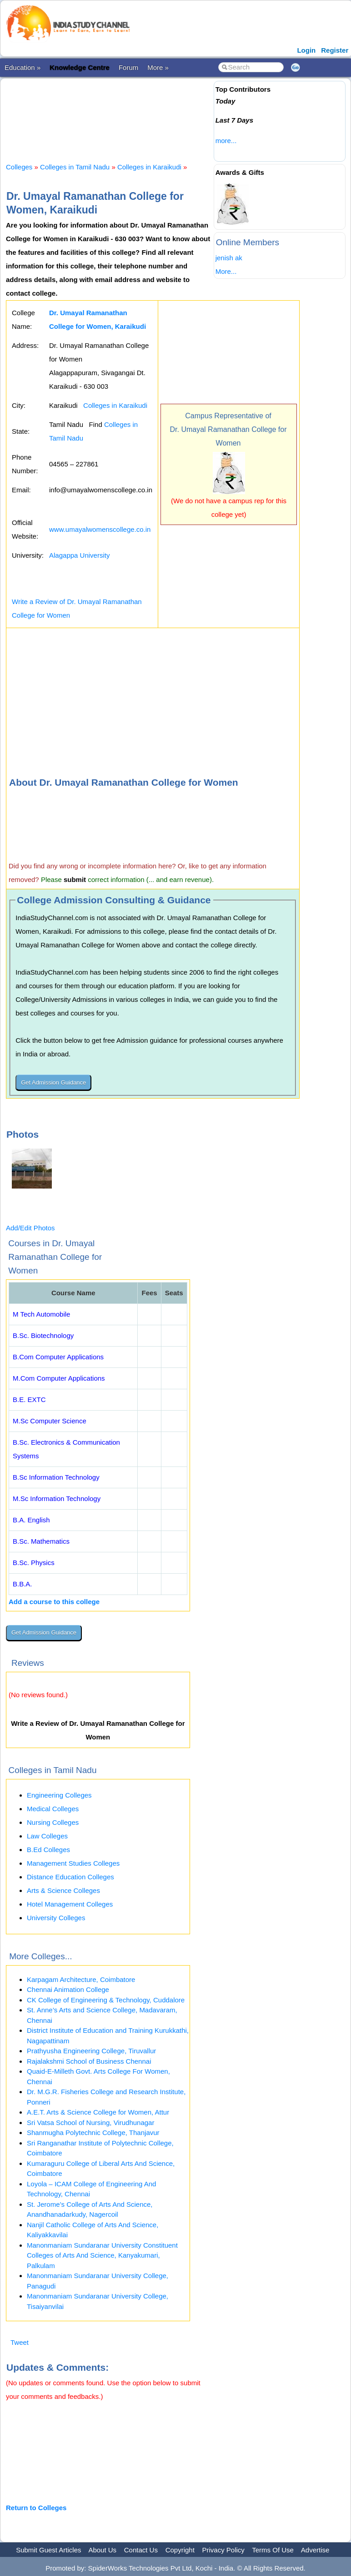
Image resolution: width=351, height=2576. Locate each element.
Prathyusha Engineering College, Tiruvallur (91, 2051)
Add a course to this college (54, 1601)
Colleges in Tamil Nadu (75, 167)
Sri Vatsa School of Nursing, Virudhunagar (90, 2122)
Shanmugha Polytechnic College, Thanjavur (93, 2132)
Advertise (315, 2550)
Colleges (19, 167)
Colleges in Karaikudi (149, 167)
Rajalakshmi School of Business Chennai (89, 2061)
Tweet (19, 2342)
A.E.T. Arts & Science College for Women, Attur (98, 2112)
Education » (22, 67)
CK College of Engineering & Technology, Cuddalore (106, 2000)
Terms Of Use (273, 2550)
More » (158, 67)
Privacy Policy (223, 2550)
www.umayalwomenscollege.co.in (99, 529)
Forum (128, 67)
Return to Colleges (36, 2508)
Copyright (180, 2550)
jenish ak (229, 258)
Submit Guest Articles (48, 2550)
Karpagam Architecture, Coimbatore (81, 1979)
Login (306, 50)
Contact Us (141, 2550)
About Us (102, 2550)
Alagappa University (79, 555)
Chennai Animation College (68, 1989)
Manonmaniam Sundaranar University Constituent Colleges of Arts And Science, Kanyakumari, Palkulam (102, 2255)
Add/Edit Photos (30, 1228)
